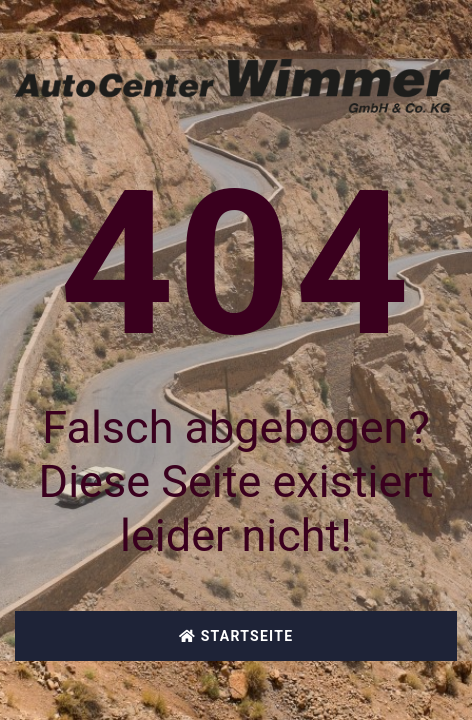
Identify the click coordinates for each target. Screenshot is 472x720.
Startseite (236, 636)
